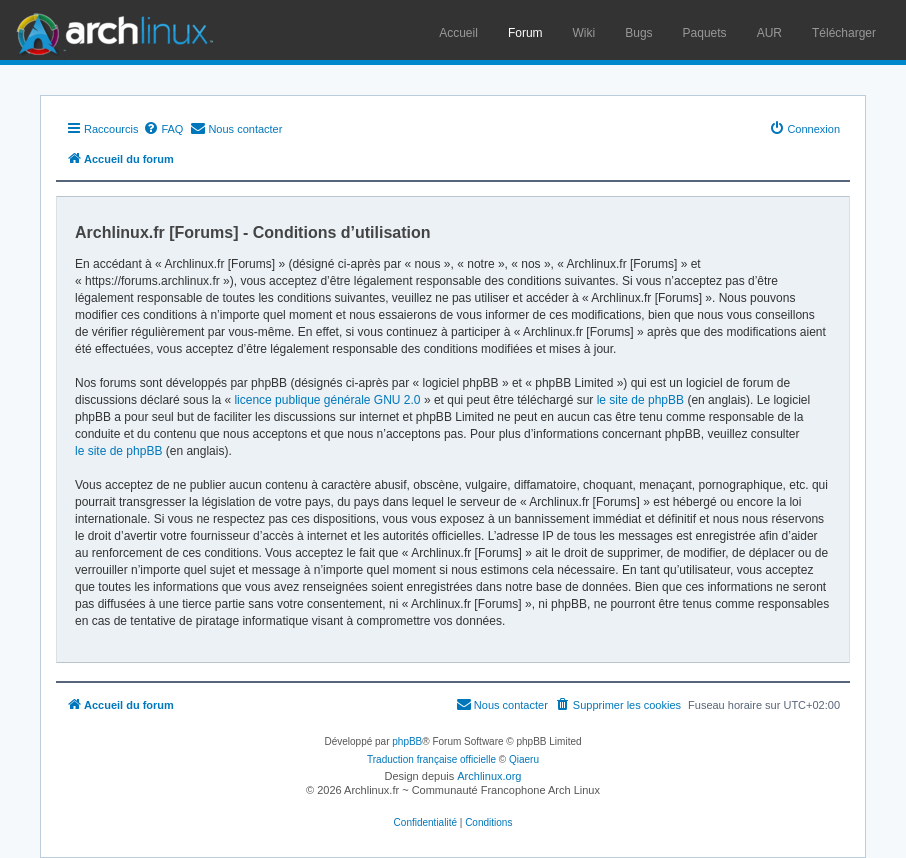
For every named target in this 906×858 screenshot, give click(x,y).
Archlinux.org (489, 776)
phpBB (407, 741)
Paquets (705, 33)
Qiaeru (524, 759)
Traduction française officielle (431, 759)
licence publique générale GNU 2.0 (327, 400)
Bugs (638, 33)
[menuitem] (163, 129)
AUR (769, 33)
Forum (525, 33)
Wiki (584, 33)
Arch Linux (110, 30)
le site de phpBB (640, 400)
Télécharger (844, 33)
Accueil (458, 33)
